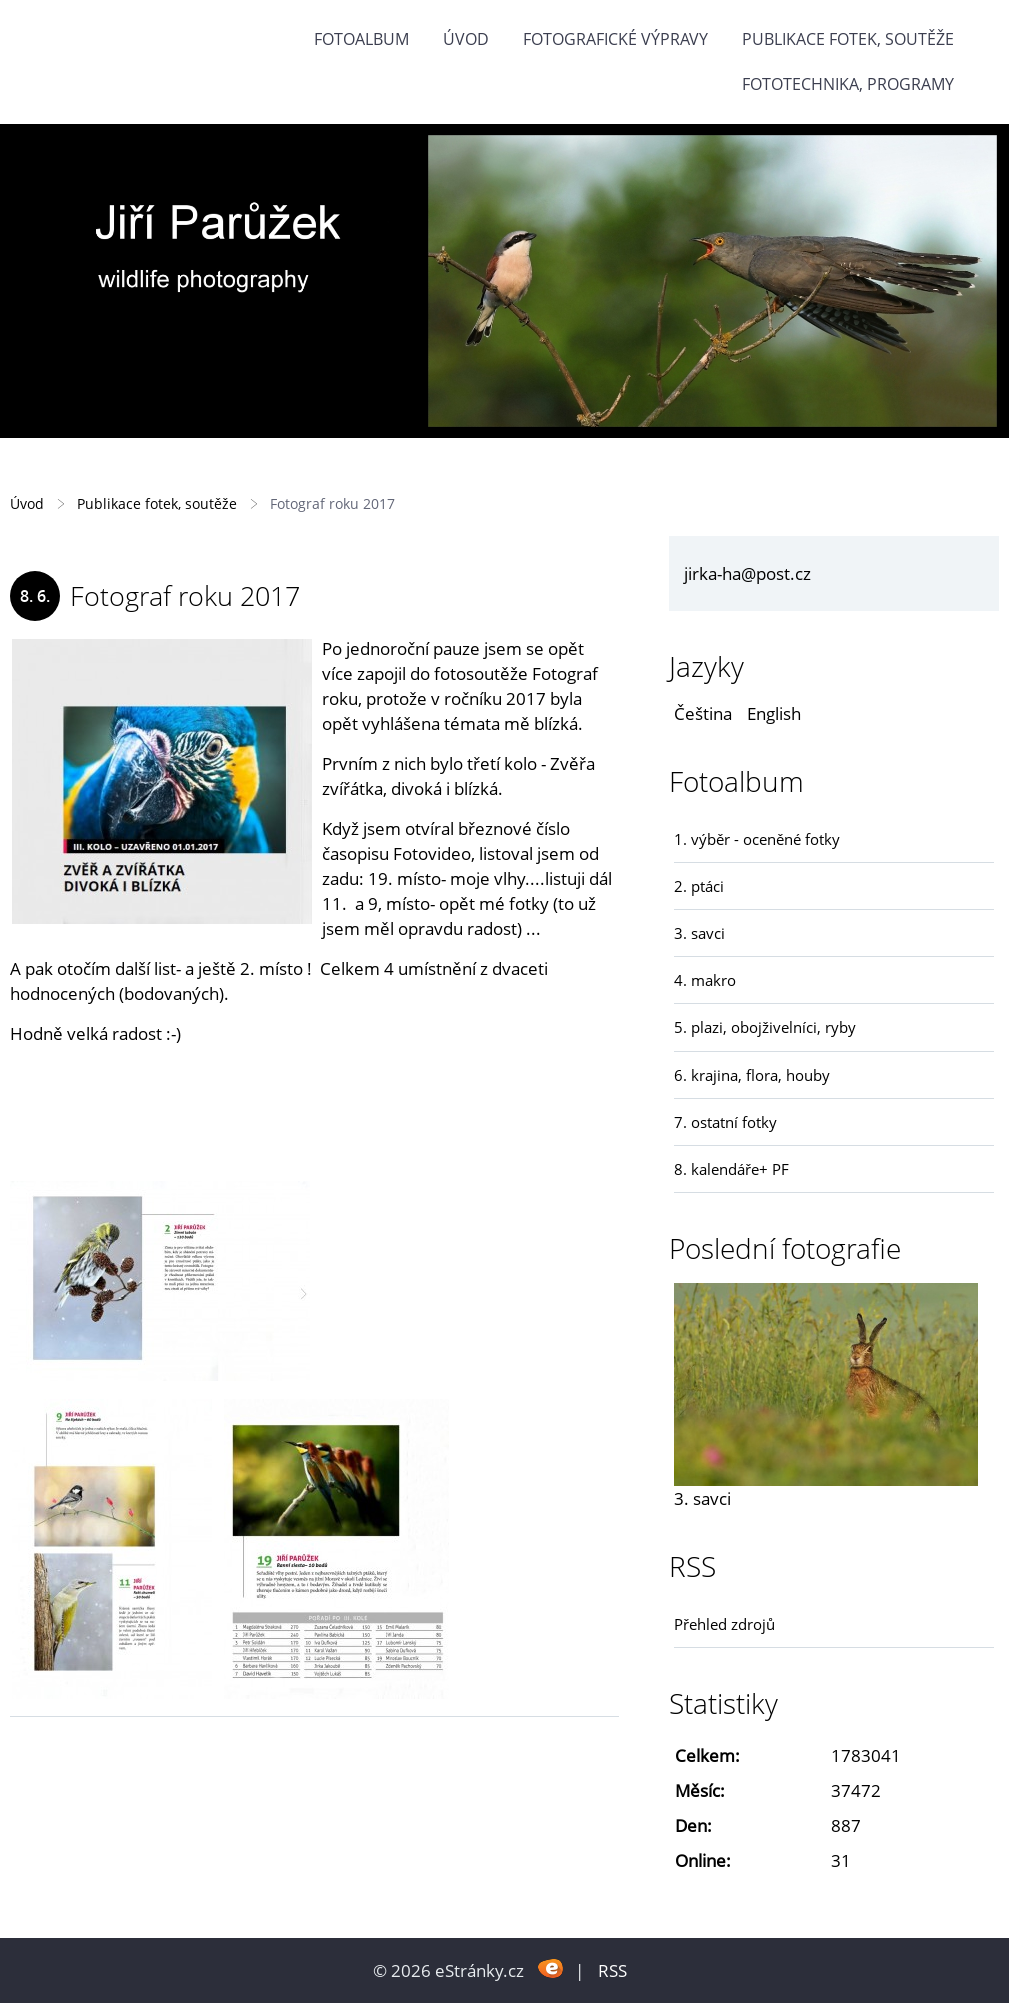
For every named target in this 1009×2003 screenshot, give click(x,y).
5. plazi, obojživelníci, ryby (765, 1027)
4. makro (705, 980)
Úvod (466, 39)
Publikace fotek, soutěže (848, 39)
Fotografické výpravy (615, 39)
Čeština (703, 713)
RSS (612, 1970)
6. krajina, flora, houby (752, 1075)
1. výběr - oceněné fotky (757, 839)
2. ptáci (699, 886)
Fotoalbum (361, 39)
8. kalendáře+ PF (731, 1169)
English (774, 713)
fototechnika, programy (848, 84)
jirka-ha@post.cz (747, 573)
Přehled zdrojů (724, 1624)
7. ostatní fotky (725, 1122)
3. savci (699, 933)
